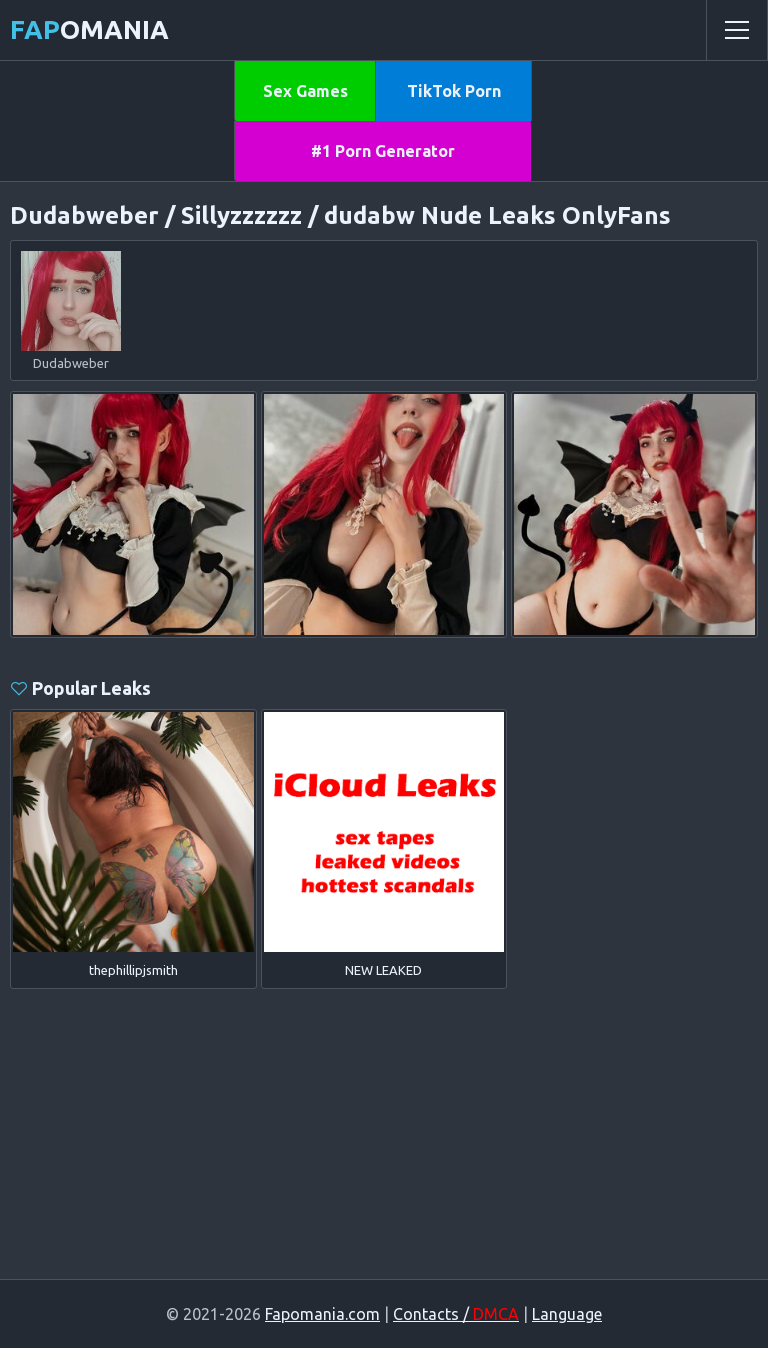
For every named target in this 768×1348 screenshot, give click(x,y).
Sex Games (305, 91)
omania (89, 29)
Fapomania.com (322, 1314)
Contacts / (456, 1314)
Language (567, 1314)
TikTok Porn (454, 91)
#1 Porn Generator (383, 151)
